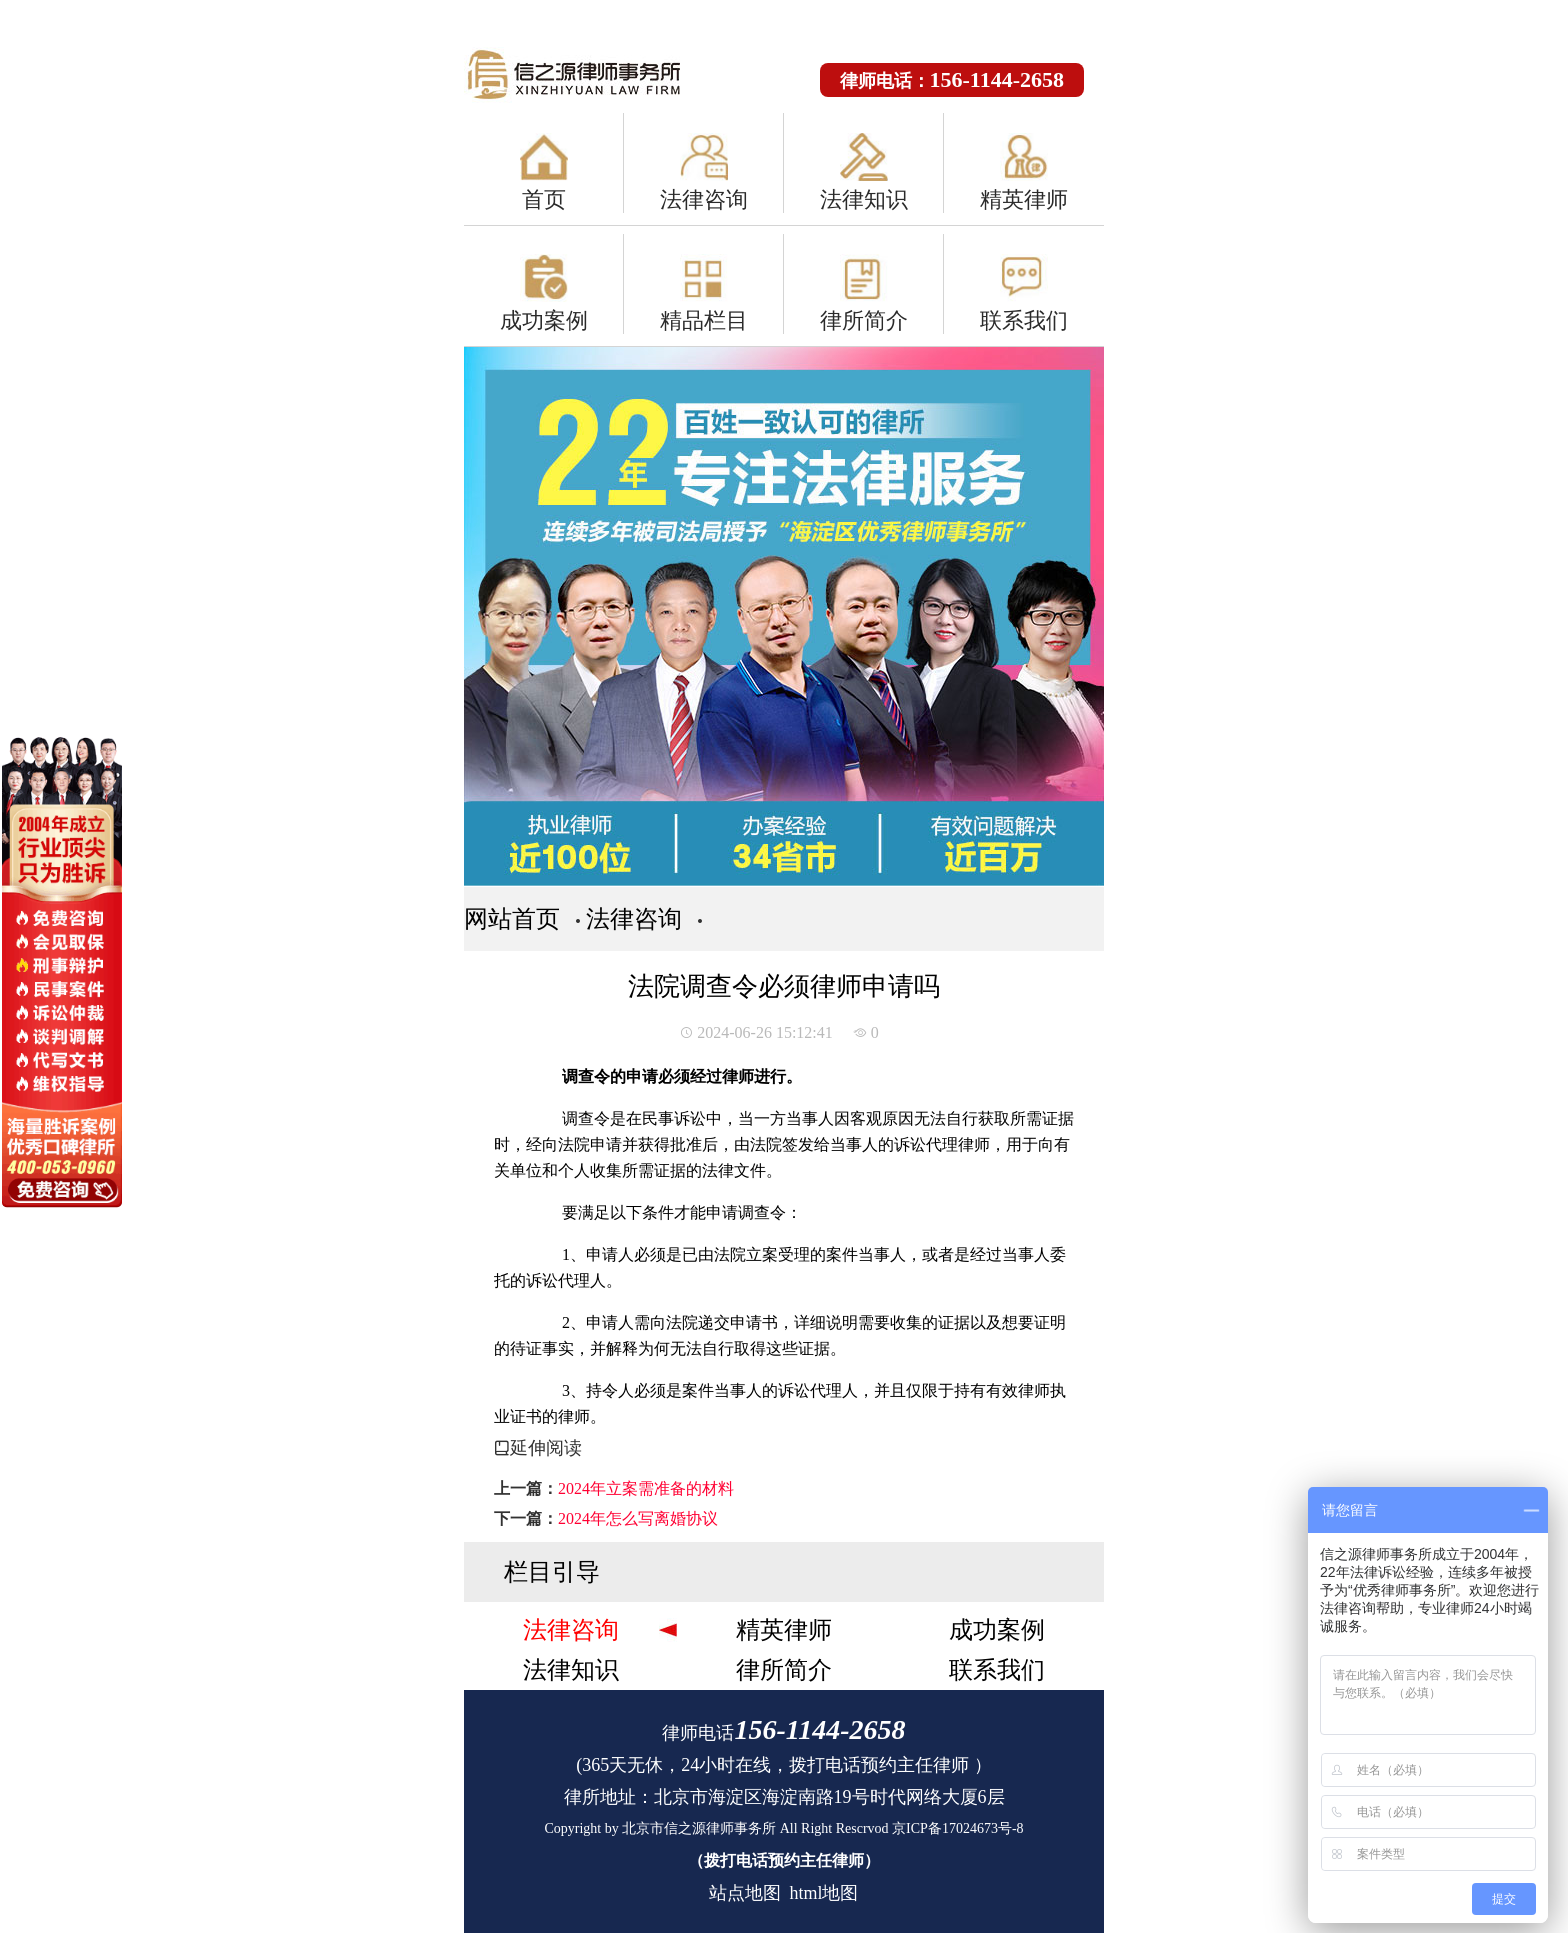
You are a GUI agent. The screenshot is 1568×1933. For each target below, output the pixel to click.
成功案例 (544, 320)
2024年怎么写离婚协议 (638, 1518)
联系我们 (1024, 320)
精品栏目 (704, 320)
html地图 (823, 1893)
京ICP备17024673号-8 (957, 1828)
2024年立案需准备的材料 (646, 1488)
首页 (544, 199)
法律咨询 (704, 199)
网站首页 (512, 919)
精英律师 (1024, 199)
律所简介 (864, 320)
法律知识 (864, 199)
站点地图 (745, 1893)
